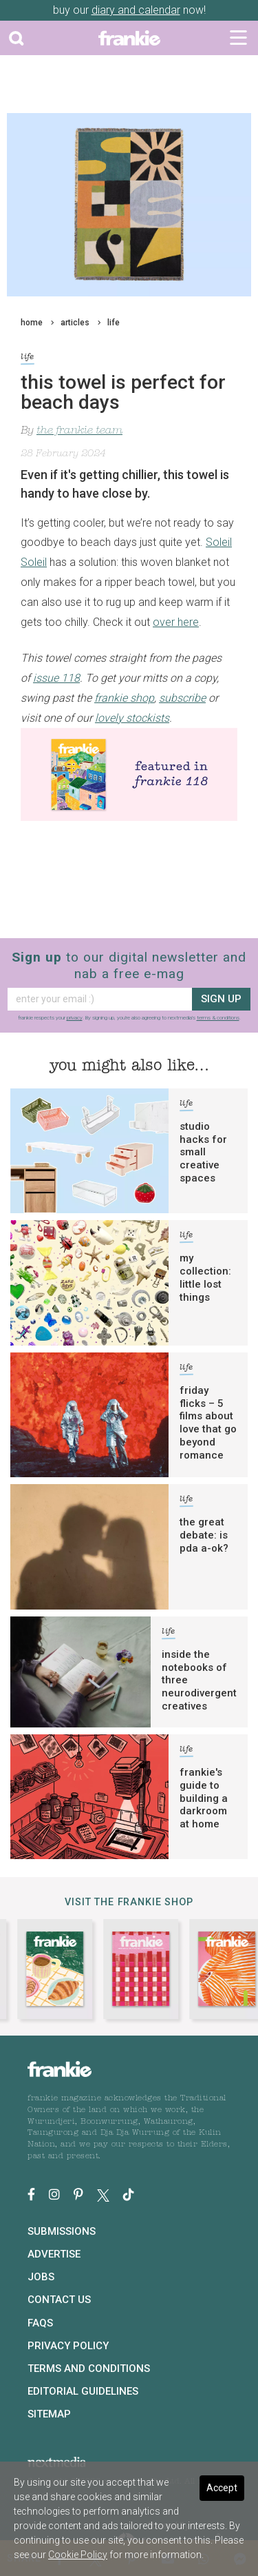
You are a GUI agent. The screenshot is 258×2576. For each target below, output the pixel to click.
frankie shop (124, 697)
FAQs (40, 2323)
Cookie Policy (77, 2554)
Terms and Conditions (89, 2368)
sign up (221, 999)
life (113, 322)
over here (176, 622)
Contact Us (59, 2299)
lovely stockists (132, 717)
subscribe (182, 697)
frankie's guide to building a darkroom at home (204, 1798)
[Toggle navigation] (238, 38)
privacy (75, 1018)
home (32, 322)
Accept (221, 2487)
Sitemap (49, 2414)
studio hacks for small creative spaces (203, 1152)
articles (75, 322)
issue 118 (56, 677)
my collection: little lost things (205, 1277)
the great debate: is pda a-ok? (204, 1535)
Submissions (62, 2231)
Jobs (41, 2277)
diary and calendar (136, 10)
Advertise (54, 2254)
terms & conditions (218, 1018)
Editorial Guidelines (83, 2391)
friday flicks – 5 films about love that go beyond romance (208, 1422)
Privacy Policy (68, 2346)
